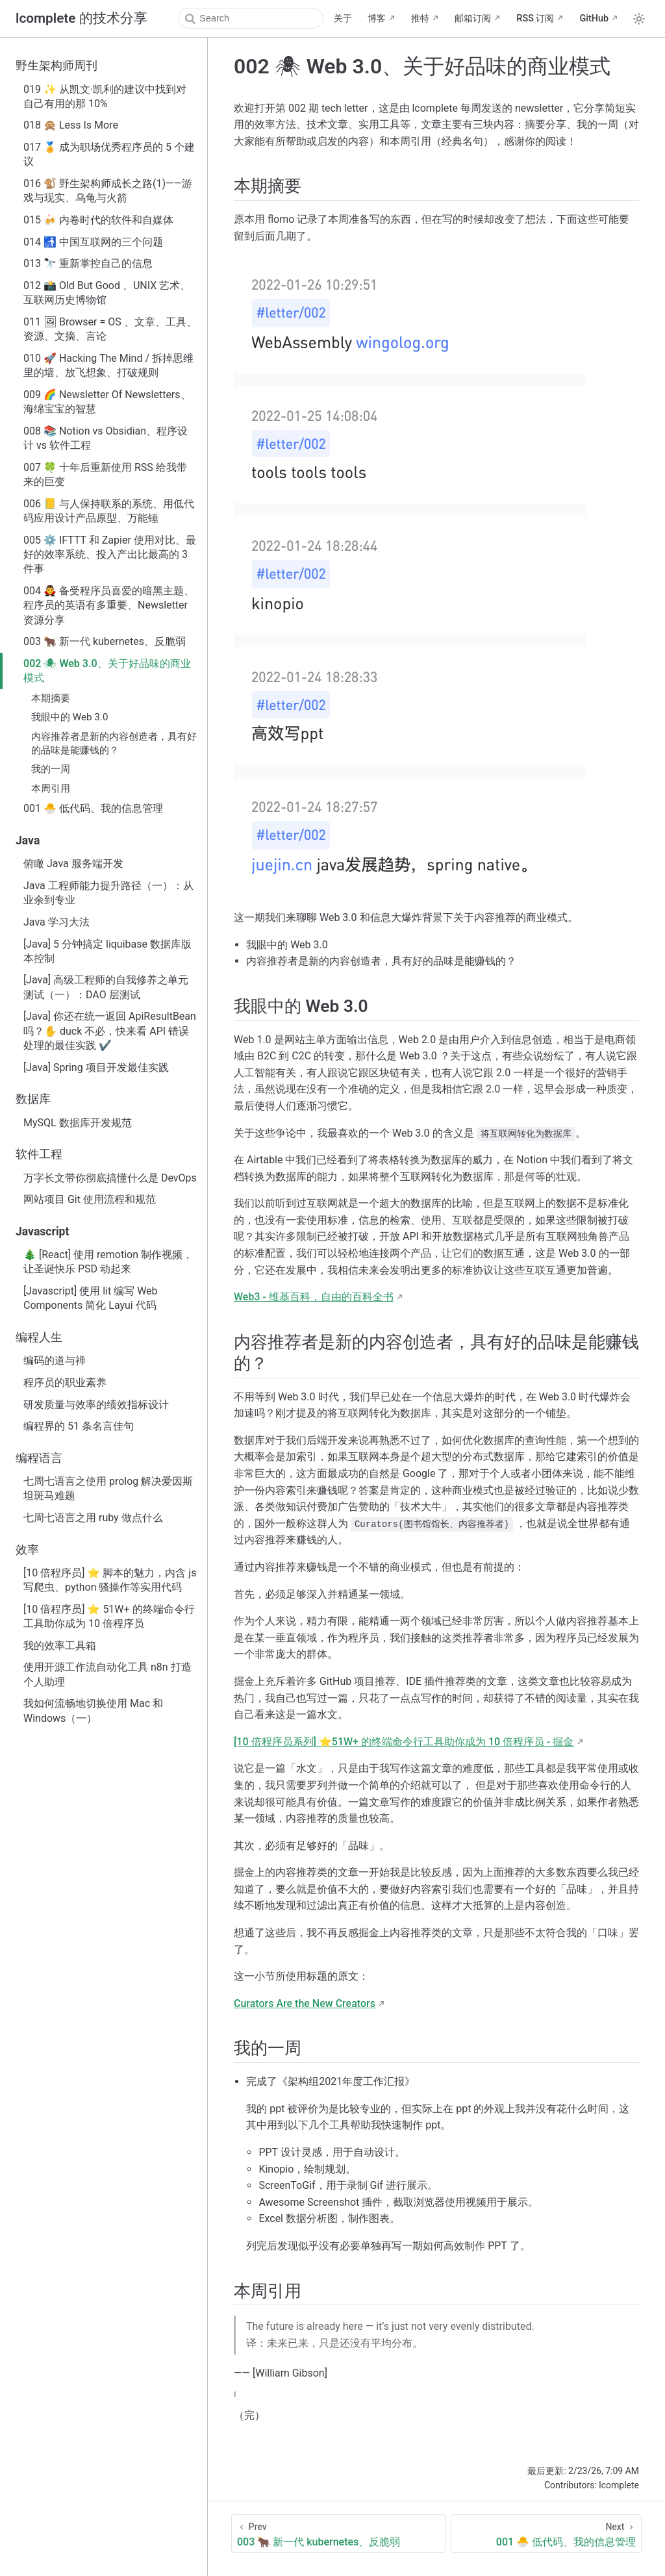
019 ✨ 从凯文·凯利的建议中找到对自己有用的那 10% (104, 96)
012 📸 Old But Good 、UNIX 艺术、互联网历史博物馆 (106, 292)
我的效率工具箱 (59, 1645)
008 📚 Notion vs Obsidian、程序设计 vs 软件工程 (105, 438)
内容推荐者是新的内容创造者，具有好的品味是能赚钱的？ (114, 743)
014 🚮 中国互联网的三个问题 (93, 242)
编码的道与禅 (54, 1360)
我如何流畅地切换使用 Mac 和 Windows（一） (93, 1710)
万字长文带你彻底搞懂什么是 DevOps (110, 1178)
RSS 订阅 (535, 18)
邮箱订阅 (473, 18)
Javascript (42, 1231)
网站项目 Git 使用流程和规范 (89, 1199)
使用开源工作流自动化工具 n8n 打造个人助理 (107, 1674)
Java (28, 840)
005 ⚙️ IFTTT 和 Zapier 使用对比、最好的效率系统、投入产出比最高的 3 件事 (109, 554)
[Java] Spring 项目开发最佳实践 (96, 1067)
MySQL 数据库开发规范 (77, 1123)
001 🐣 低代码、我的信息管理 (93, 808)
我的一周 (50, 769)
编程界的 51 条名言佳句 (78, 1426)
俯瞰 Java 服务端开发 (73, 863)
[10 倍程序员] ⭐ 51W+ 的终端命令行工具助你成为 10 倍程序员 (109, 1616)
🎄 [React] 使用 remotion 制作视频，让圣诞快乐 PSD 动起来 (108, 1261)
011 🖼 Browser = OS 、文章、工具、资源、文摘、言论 (110, 329)
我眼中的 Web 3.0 (69, 717)
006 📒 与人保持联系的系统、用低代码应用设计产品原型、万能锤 (108, 511)
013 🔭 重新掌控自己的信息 (88, 263)
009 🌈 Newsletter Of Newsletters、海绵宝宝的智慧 (107, 401)
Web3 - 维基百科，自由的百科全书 (314, 1297)
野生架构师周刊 (56, 65)
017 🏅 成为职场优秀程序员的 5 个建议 (109, 154)
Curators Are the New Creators (304, 2003)
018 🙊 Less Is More (70, 125)
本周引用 (50, 788)
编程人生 (39, 1337)
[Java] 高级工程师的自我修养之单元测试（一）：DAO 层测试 (105, 987)
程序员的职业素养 (65, 1382)
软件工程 (39, 1154)
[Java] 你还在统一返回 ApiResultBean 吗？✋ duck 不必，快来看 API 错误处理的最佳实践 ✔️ (109, 1031)
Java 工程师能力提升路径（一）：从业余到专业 (108, 892)
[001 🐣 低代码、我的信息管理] (546, 2533)
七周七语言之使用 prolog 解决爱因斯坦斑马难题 (108, 1488)
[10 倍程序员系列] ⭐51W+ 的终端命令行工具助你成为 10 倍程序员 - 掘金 (404, 1742)
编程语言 (39, 1458)
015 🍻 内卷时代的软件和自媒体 (98, 220)
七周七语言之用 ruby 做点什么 (93, 1517)
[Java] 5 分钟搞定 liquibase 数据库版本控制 (107, 951)
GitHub (594, 18)
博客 (377, 18)
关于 (343, 18)
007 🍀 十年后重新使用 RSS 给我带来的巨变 (105, 474)
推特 (420, 18)
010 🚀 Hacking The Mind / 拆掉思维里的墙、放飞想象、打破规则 (108, 365)
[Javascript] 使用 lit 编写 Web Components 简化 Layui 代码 (90, 1298)
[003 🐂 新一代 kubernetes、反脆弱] (338, 2533)
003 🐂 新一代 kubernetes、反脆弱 (104, 641)
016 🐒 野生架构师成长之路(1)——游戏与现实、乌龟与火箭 (107, 190)
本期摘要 (50, 698)
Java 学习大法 (56, 922)
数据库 (33, 1098)
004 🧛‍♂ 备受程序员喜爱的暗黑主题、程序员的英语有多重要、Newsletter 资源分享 (108, 605)
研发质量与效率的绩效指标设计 (96, 1404)
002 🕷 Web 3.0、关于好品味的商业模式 (107, 670)
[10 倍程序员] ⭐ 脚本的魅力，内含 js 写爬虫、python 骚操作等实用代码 (109, 1580)
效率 (27, 1549)
